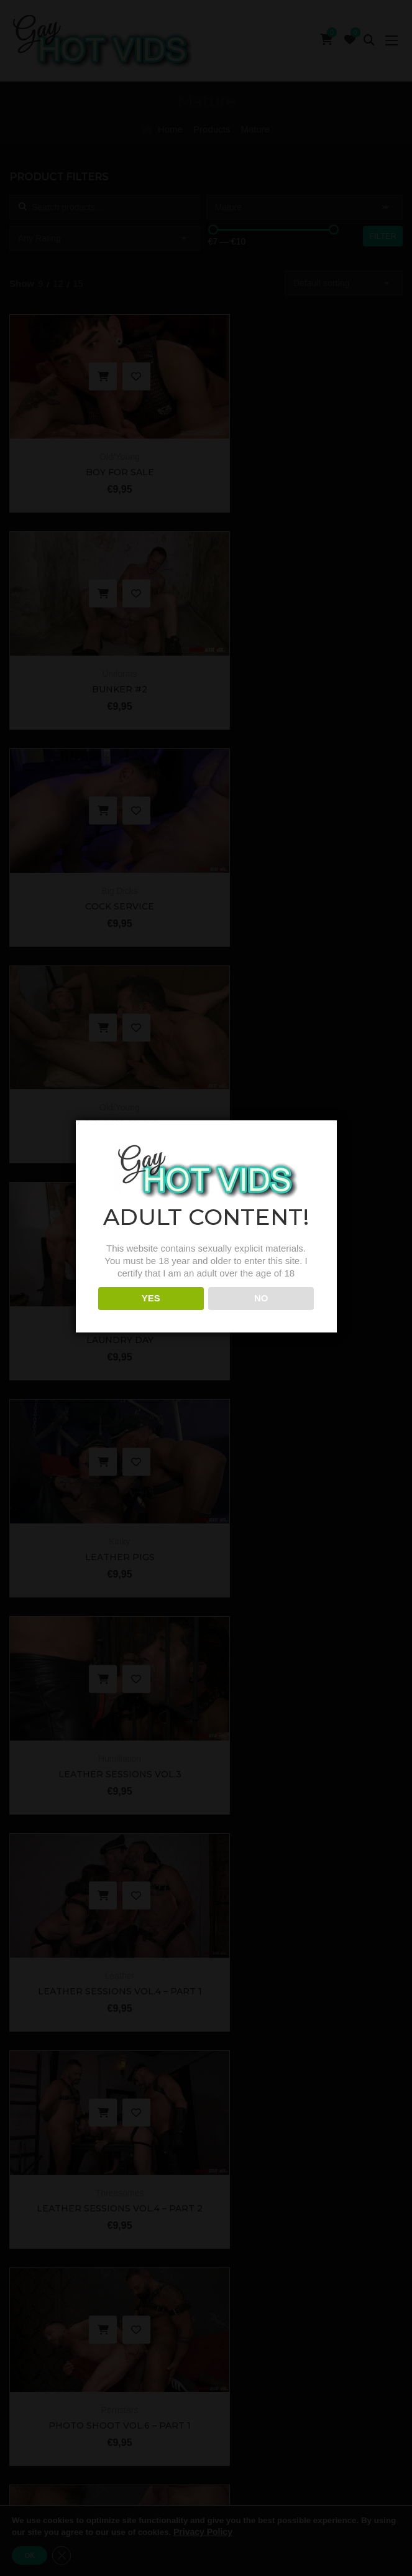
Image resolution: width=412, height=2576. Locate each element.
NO (261, 1313)
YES (151, 1313)
